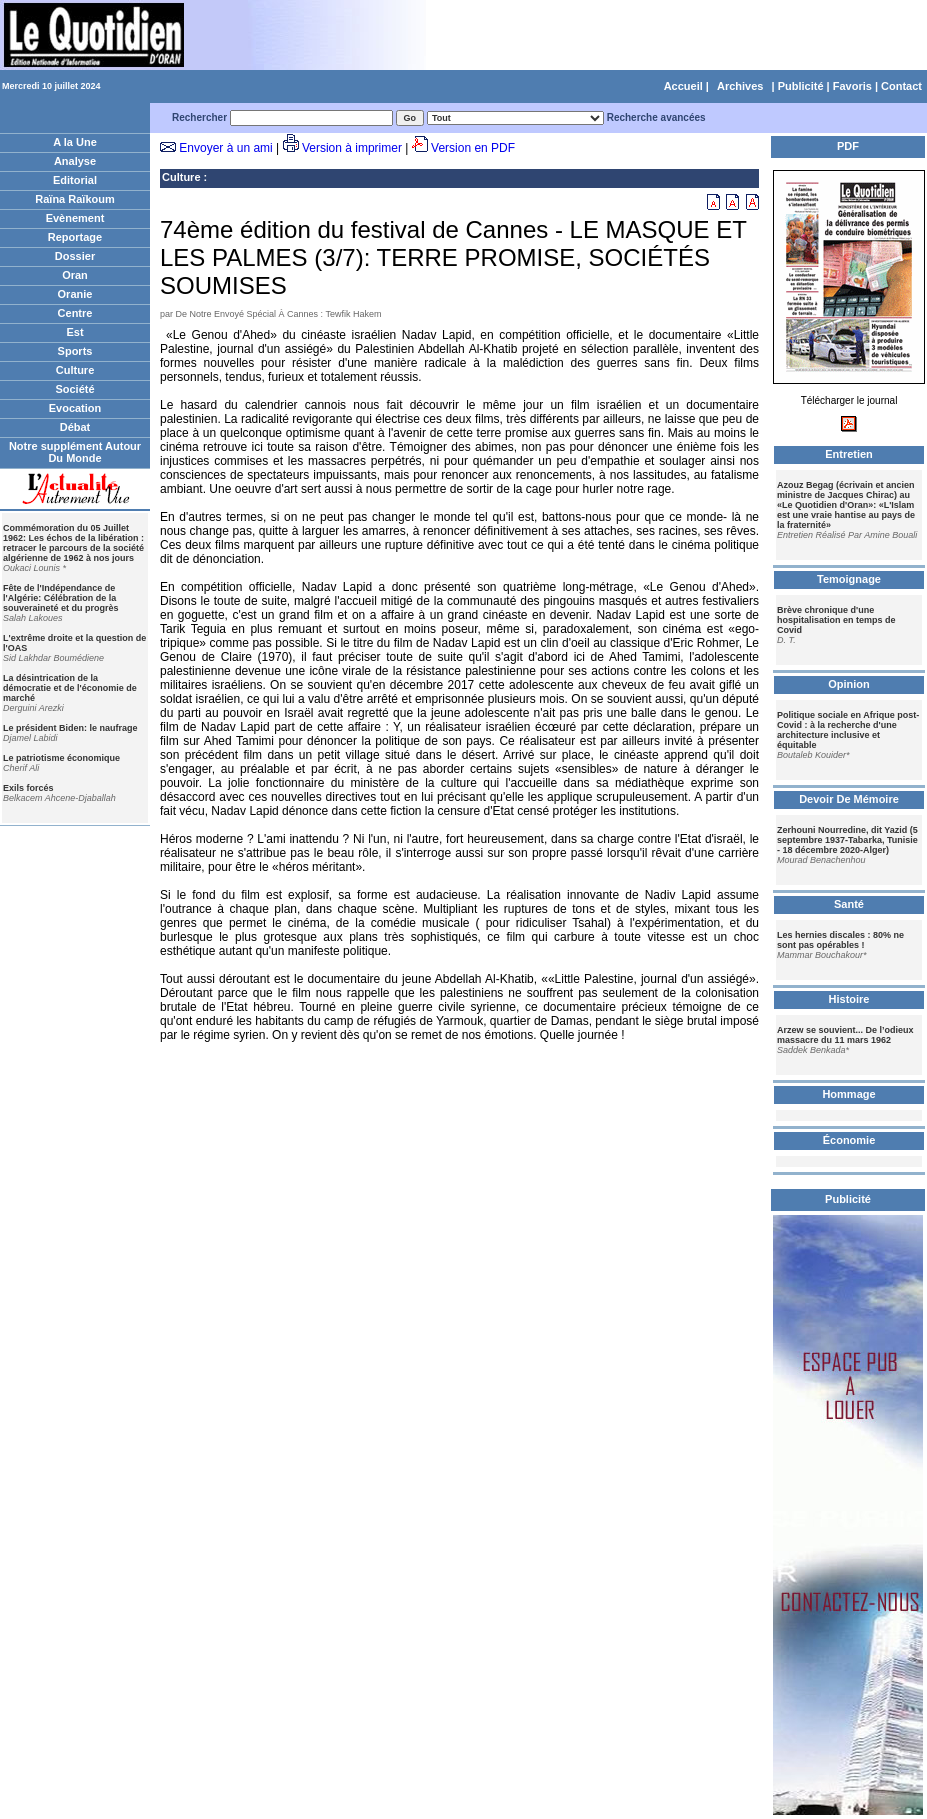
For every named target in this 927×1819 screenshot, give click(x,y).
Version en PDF (473, 148)
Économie (849, 1140)
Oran (75, 275)
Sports (75, 351)
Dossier (75, 256)
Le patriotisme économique (61, 758)
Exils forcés (28, 788)
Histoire (849, 999)
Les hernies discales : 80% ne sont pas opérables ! (840, 940)
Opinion (849, 684)
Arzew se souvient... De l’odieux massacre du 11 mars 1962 (845, 1035)
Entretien (849, 454)
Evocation (75, 408)
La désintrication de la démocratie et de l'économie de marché (70, 688)
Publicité (801, 86)
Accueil (683, 86)
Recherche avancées (656, 117)
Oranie (75, 294)
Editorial (75, 180)
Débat (75, 427)
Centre (75, 313)
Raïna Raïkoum (74, 199)
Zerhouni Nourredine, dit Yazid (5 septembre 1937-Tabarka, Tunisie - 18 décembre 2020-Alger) (847, 840)
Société (74, 389)
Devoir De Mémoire (849, 799)
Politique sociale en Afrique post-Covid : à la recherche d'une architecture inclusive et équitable (848, 730)
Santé (849, 904)
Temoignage (849, 579)
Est (74, 332)
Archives (740, 86)
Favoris (852, 86)
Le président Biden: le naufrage (70, 728)
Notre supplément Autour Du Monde (75, 452)
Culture (75, 370)
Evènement (75, 218)
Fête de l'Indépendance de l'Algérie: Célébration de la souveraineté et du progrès (61, 598)
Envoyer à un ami (225, 148)
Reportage (75, 237)
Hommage (848, 1094)
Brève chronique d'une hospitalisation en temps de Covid (836, 620)
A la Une (75, 142)
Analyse (75, 161)
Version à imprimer (352, 148)
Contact (901, 86)
